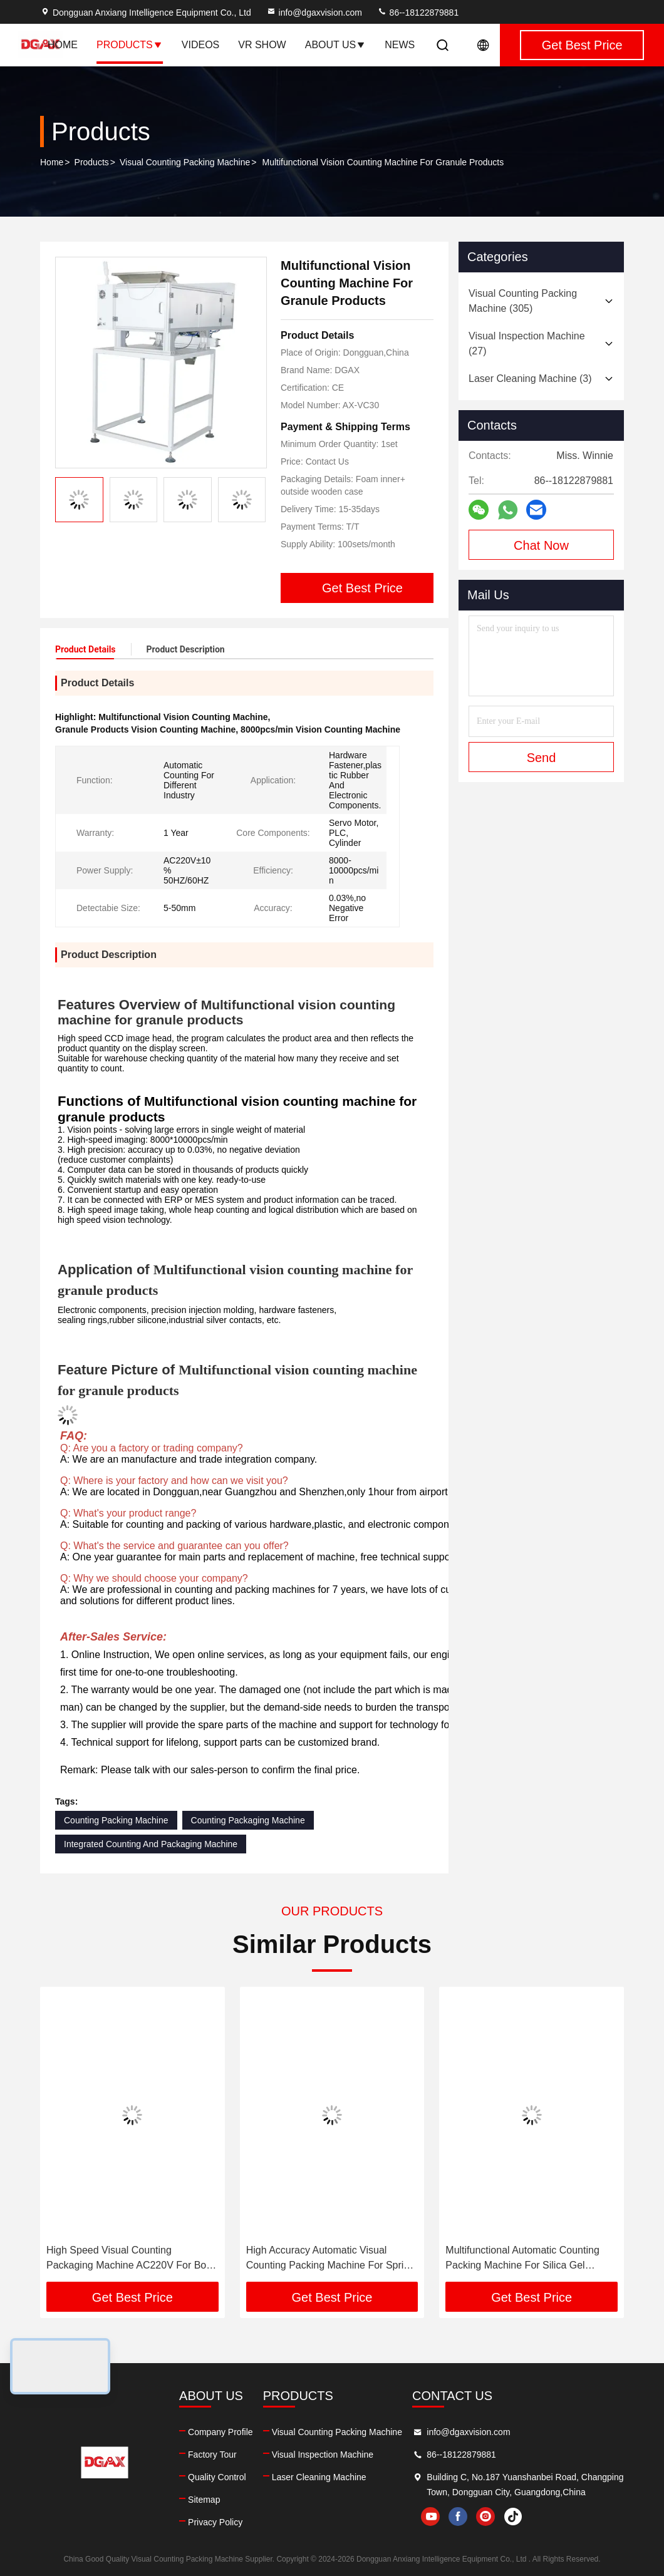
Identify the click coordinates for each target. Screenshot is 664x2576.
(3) (530, 378)
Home (63, 44)
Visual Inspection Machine (322, 2455)
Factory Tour (212, 2455)
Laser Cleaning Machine (319, 2477)
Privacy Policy (215, 2522)
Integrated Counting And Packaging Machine (150, 1844)
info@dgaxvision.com (314, 13)
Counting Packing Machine (116, 1820)
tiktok (513, 2516)
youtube (430, 2516)
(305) (523, 301)
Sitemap (204, 2500)
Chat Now (541, 545)
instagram (485, 2516)
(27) (527, 343)
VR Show (262, 44)
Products (129, 44)
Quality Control (217, 2477)
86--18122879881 (418, 13)
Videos (200, 44)
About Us (335, 44)
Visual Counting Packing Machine (185, 162)
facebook (458, 2516)
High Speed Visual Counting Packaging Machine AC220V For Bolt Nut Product (128, 2259)
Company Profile (220, 2432)
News (400, 44)
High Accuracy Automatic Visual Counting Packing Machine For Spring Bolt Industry (330, 2259)
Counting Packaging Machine (248, 1820)
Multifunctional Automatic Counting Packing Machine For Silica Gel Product (522, 2259)
